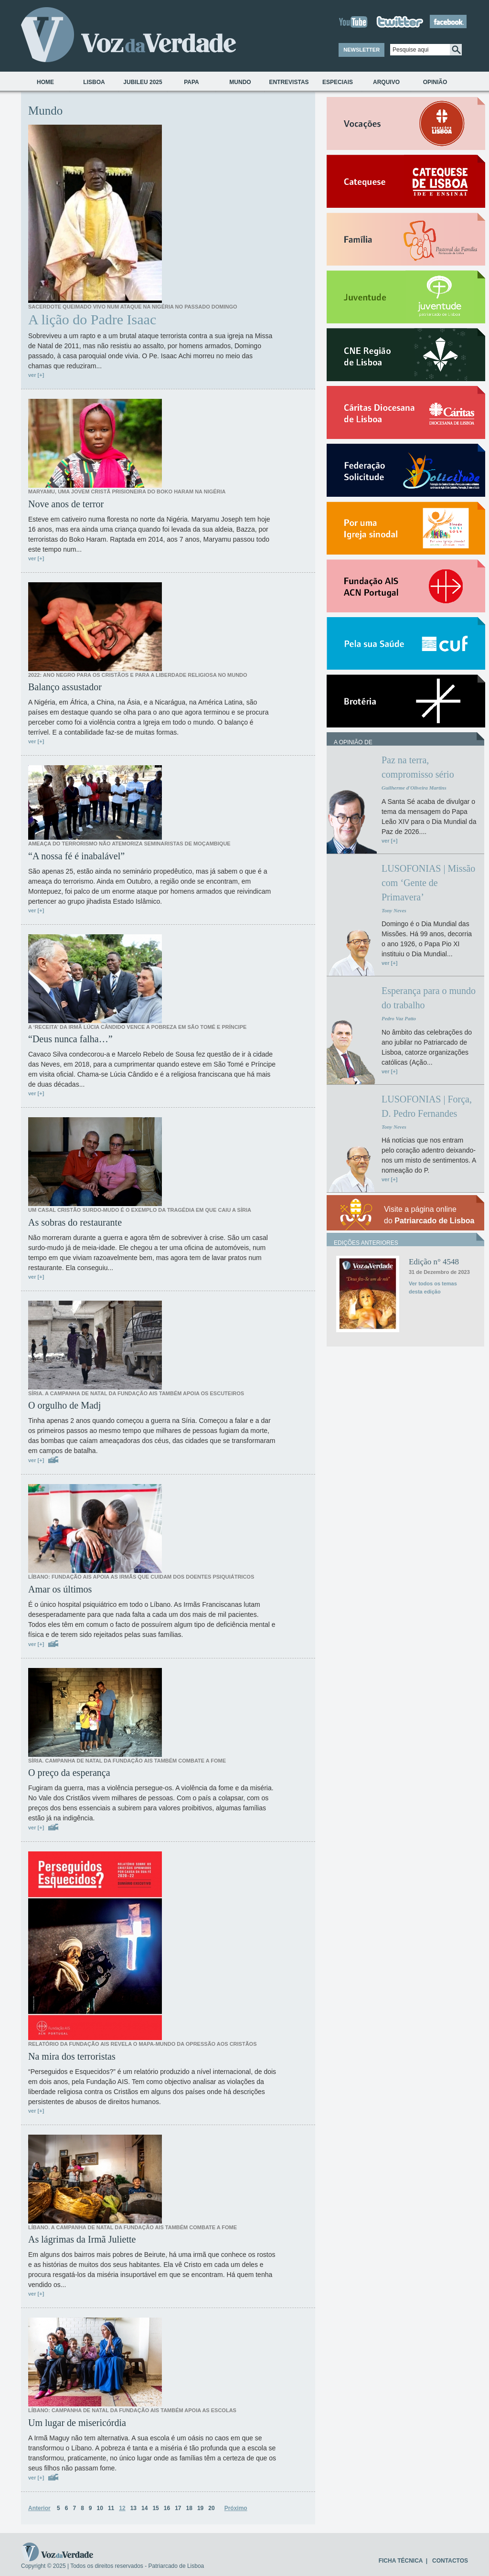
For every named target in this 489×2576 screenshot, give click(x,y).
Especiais (337, 82)
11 (111, 2508)
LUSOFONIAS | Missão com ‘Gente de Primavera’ (428, 882)
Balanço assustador (65, 687)
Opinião (435, 82)
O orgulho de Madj (64, 1405)
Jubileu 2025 (142, 82)
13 (133, 2508)
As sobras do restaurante (75, 1222)
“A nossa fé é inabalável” (76, 856)
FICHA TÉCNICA (401, 2560)
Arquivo (386, 82)
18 (189, 2508)
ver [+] (36, 375)
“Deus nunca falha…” (70, 1039)
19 (200, 2508)
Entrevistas (288, 82)
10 (100, 2508)
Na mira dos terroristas (72, 2056)
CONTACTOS (450, 2560)
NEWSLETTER (361, 50)
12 (122, 2508)
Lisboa (94, 82)
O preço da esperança (69, 1772)
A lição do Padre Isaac (92, 319)
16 (167, 2508)
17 (178, 2508)
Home (45, 82)
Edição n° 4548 (434, 1261)
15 (155, 2508)
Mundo (240, 82)
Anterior (39, 2508)
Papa (191, 82)
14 (144, 2508)
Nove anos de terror (66, 504)
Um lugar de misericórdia (77, 2422)
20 (211, 2508)
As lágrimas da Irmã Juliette (82, 2239)
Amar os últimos (60, 1589)
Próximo (235, 2508)
